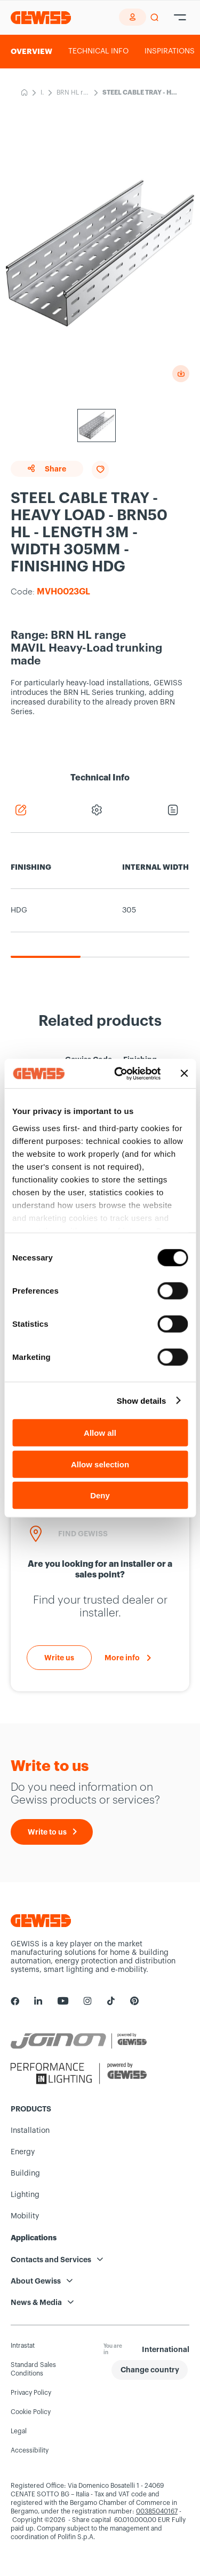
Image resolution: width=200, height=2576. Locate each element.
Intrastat (23, 2345)
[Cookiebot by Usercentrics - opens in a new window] (119, 1073)
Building (25, 2173)
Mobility (25, 2216)
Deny (100, 1495)
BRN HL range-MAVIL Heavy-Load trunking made (73, 93)
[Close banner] (184, 1073)
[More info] (128, 1657)
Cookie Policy (31, 2412)
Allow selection (100, 1463)
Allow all (100, 1432)
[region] (100, 902)
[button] (149, 2370)
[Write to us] (59, 1657)
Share (47, 469)
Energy (23, 2152)
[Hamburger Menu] (180, 18)
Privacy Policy (31, 2392)
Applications (34, 2237)
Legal (19, 2431)
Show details (141, 1400)
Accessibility (30, 2450)
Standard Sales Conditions (33, 2369)
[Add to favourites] (100, 470)
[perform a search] (154, 18)
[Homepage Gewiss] (41, 17)
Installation (42, 93)
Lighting (25, 2195)
